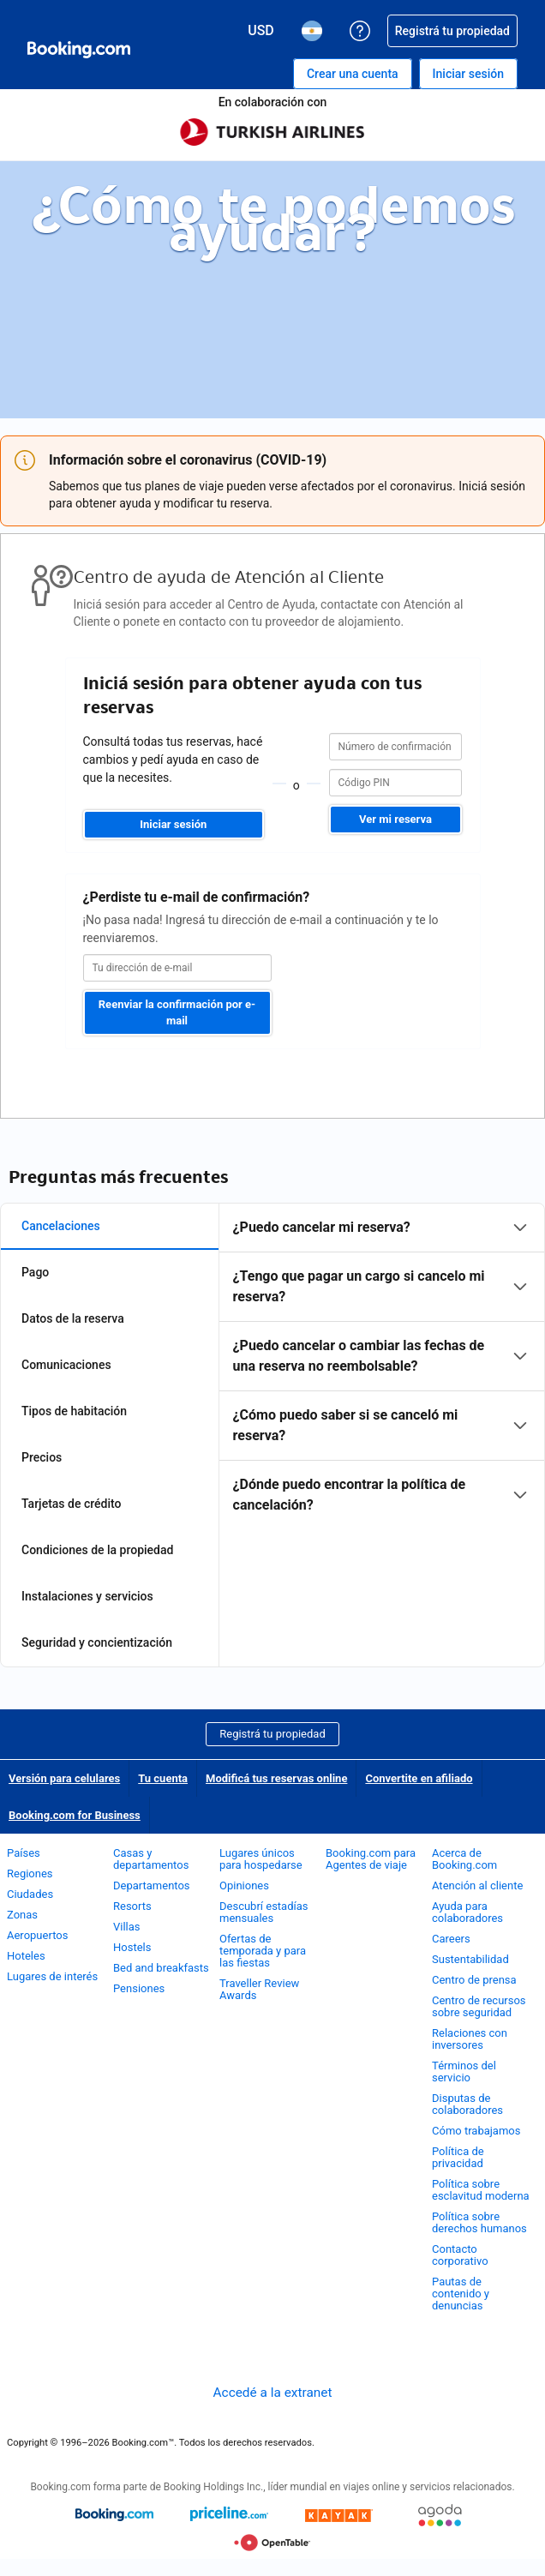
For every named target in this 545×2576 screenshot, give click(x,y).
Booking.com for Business (75, 1815)
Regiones (30, 1873)
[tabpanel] (381, 1366)
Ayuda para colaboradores (467, 1912)
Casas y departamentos (151, 1858)
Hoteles (26, 1955)
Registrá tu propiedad (272, 1733)
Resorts (132, 1906)
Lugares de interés (52, 1976)
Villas (127, 1926)
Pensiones (139, 1988)
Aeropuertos (37, 1935)
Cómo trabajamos (476, 2130)
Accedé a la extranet (272, 2392)
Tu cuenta (163, 1778)
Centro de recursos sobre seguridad (479, 2006)
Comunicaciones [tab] (66, 1365)
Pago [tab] (35, 1272)
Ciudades (30, 1894)
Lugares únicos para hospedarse (260, 1858)
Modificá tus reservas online (276, 1778)
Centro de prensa (474, 1979)
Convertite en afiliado (418, 1778)
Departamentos (151, 1885)
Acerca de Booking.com (464, 1858)
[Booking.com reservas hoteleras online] (78, 49)
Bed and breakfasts (161, 1967)
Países (23, 1852)
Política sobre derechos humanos (479, 2222)
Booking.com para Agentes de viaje (371, 1858)
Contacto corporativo (460, 2255)
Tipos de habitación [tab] (74, 1411)
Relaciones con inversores (469, 2039)
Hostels (132, 1947)
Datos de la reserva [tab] (72, 1318)
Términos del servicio (464, 2071)
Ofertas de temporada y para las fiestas (262, 1950)
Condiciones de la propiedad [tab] (97, 1550)
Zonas (22, 1914)
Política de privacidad (458, 2157)
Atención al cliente (477, 1885)
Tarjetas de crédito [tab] (71, 1503)
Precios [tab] (41, 1457)
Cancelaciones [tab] (60, 1226)
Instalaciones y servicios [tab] (87, 1596)
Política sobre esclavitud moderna (481, 2189)
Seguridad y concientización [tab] (96, 1642)
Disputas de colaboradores (467, 2104)
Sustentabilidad (470, 1959)
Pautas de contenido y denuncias (460, 2293)
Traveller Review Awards (259, 1989)
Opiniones (244, 1885)
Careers (451, 1938)
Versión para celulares (64, 1778)
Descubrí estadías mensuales (263, 1912)
